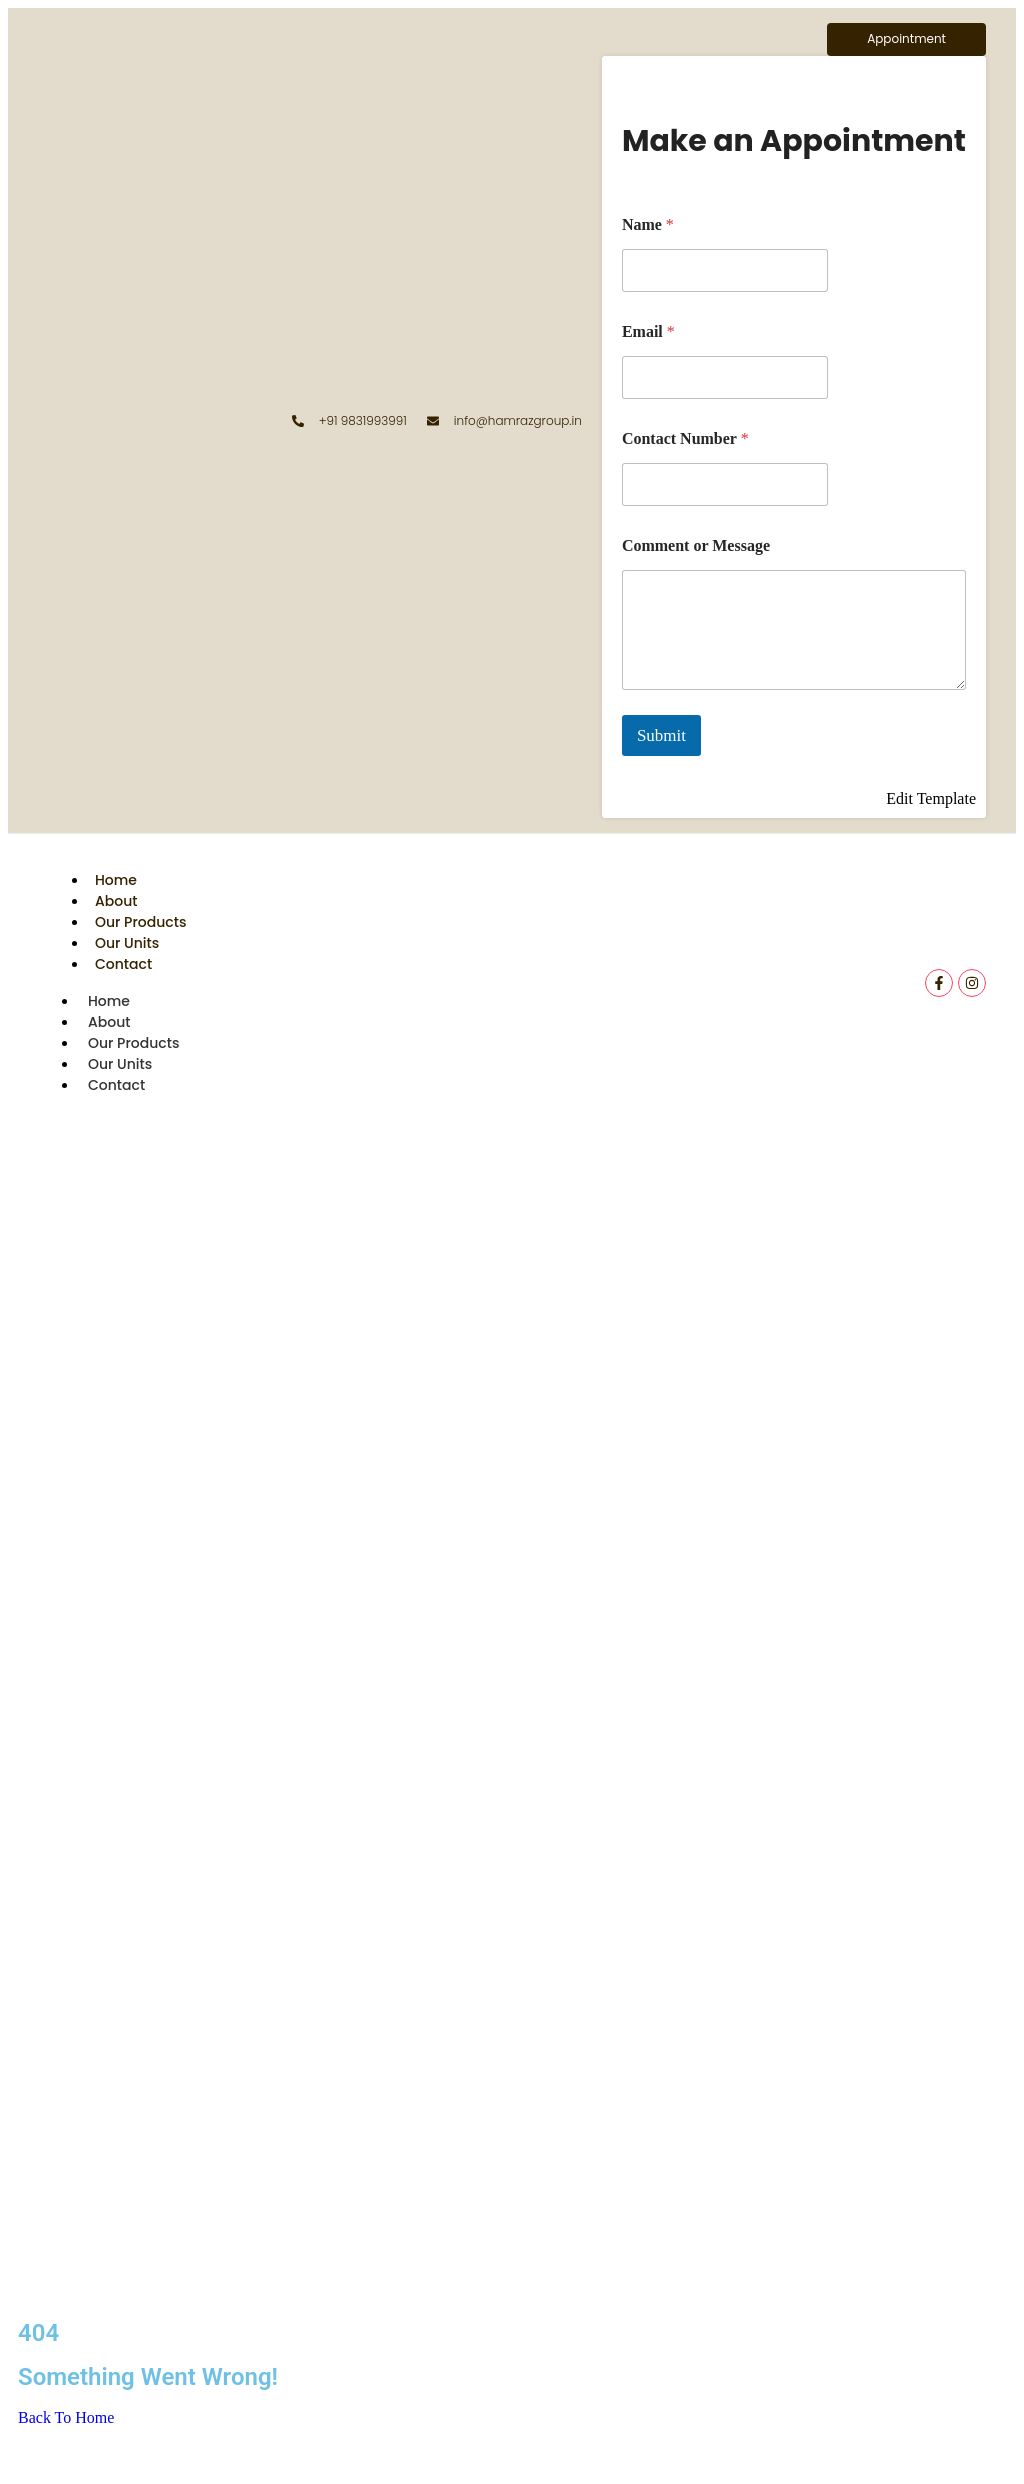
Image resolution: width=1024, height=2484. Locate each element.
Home (116, 880)
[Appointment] (906, 39)
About (116, 901)
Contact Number (685, 438)
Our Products (140, 922)
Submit (661, 735)
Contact (123, 964)
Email (648, 331)
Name (648, 224)
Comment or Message (696, 545)
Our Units (127, 943)
